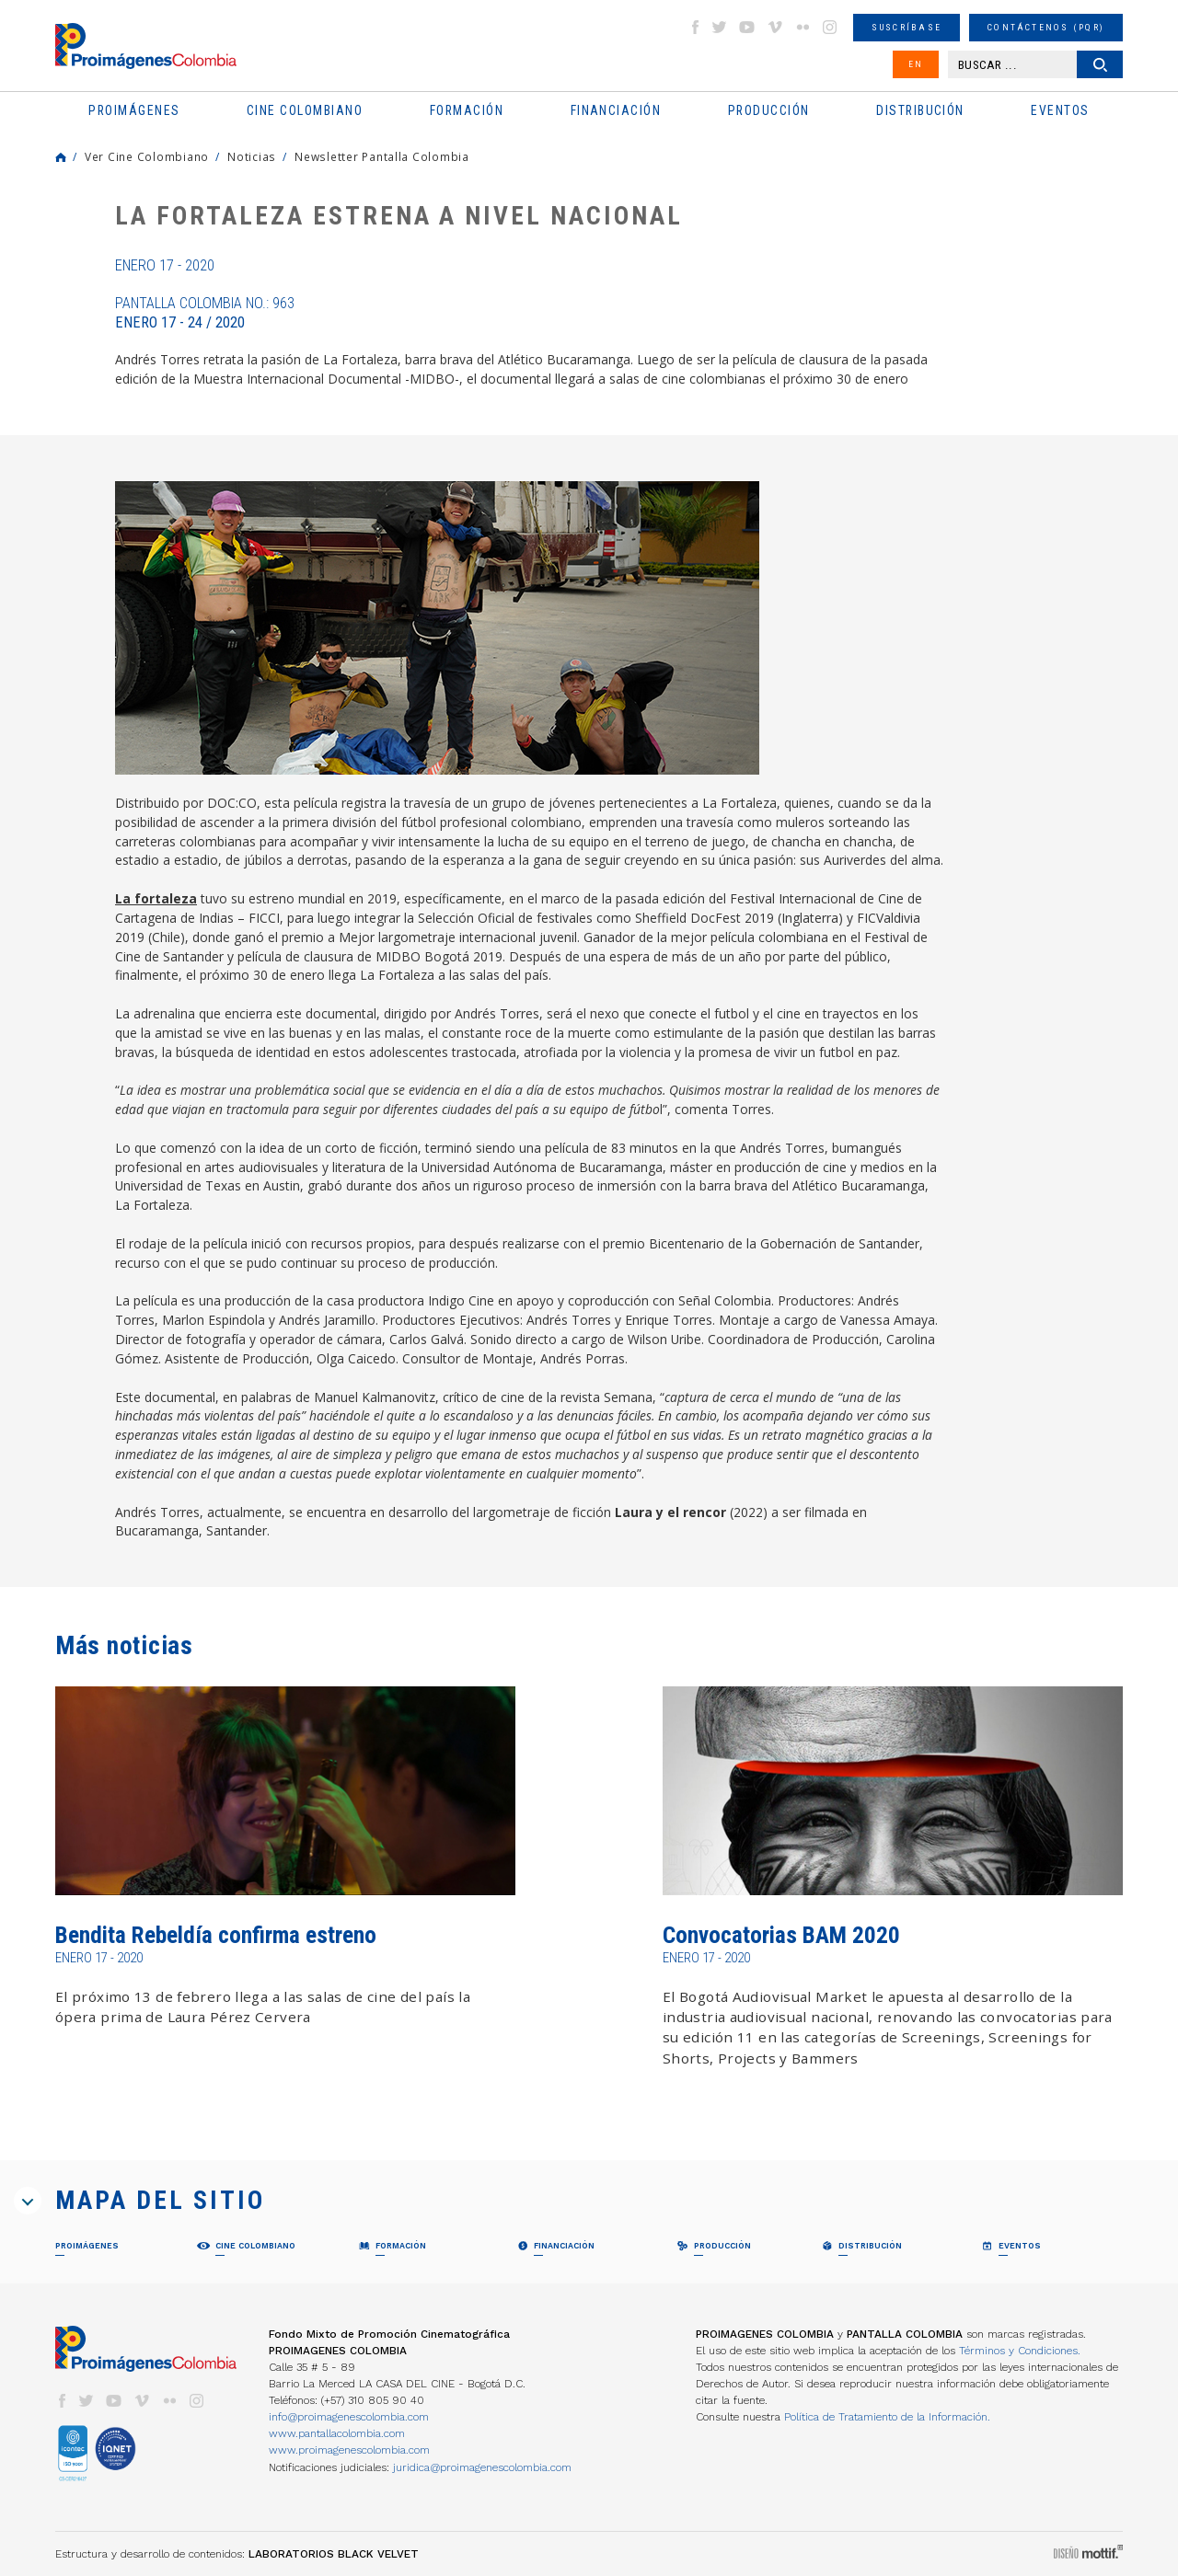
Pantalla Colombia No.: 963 (204, 312)
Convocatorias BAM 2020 (781, 1935)
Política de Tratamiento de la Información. (887, 2416)
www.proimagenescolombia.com (349, 2450)
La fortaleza (156, 898)
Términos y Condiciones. (1019, 2350)
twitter (719, 27)
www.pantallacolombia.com (337, 2433)
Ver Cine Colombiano (147, 156)
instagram (830, 27)
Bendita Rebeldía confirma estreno (215, 1935)
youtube (747, 27)
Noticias (251, 156)
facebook (694, 27)
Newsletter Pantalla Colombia (381, 156)
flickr (802, 27)
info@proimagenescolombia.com (349, 2416)
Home (60, 157)
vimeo (775, 27)
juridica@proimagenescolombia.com (482, 2467)
